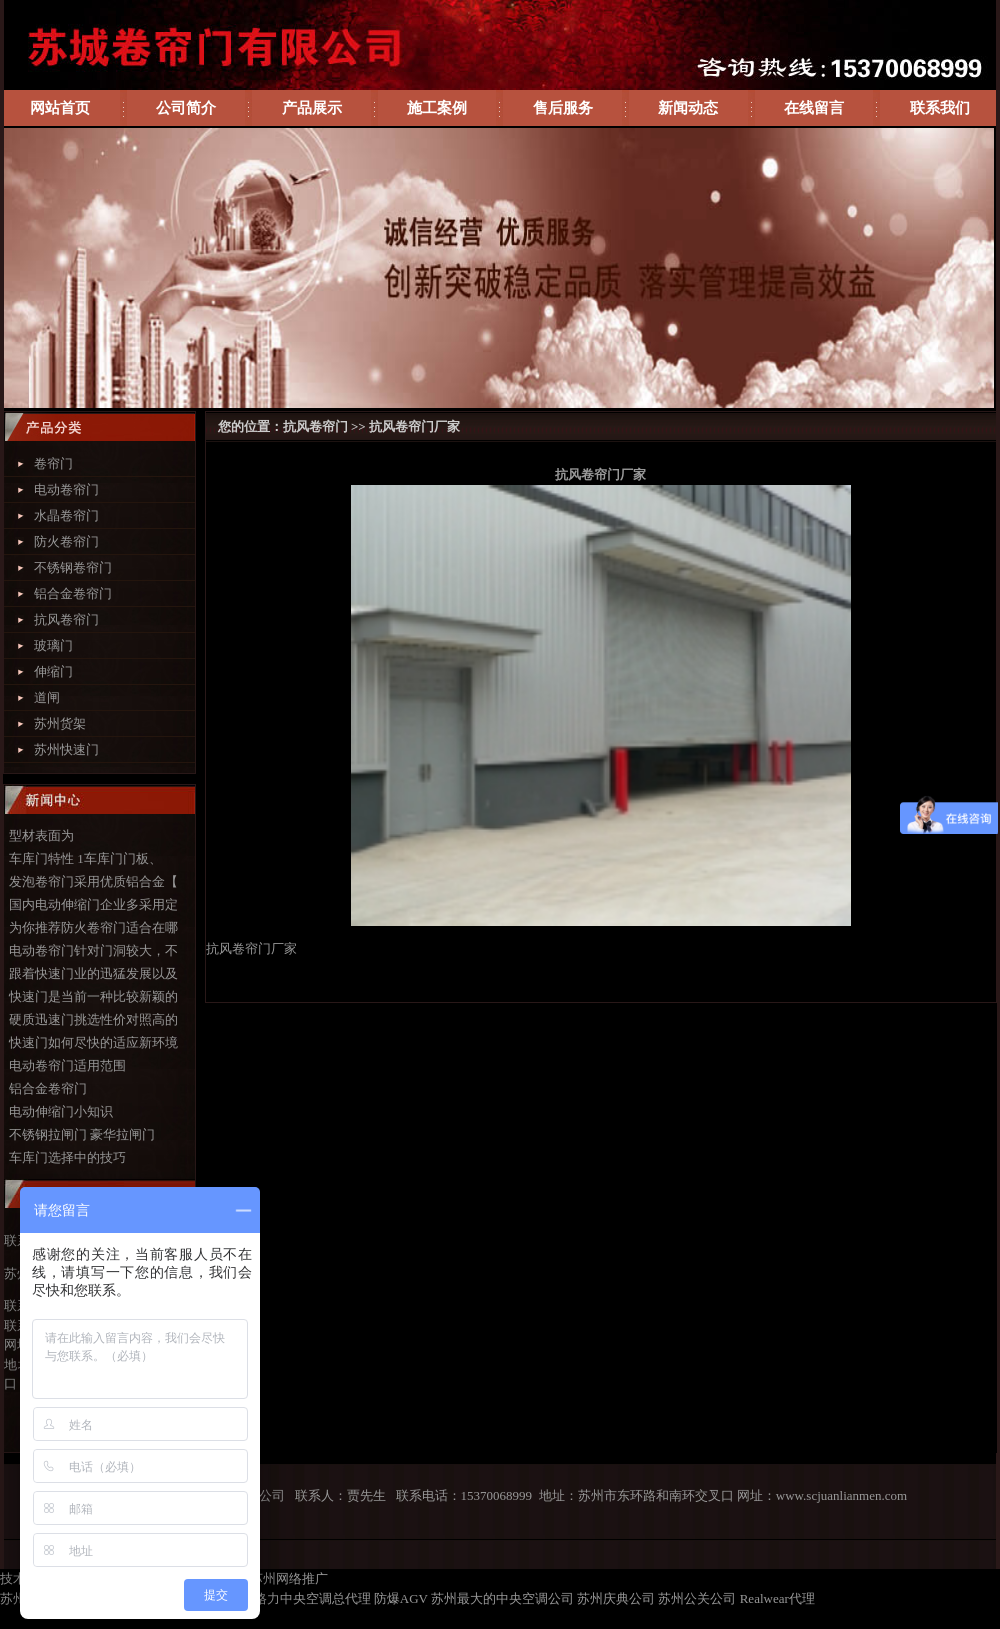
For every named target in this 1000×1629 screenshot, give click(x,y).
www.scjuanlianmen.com (841, 1495)
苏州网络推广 (289, 1578)
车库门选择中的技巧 (67, 1157)
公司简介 (186, 108)
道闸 (47, 697)
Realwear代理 (777, 1598)
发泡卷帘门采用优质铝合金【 (93, 881)
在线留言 (814, 108)
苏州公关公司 (697, 1598)
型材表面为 (41, 835)
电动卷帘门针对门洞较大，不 (93, 950)
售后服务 (563, 108)
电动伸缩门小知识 (61, 1111)
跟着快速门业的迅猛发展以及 (93, 973)
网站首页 (60, 108)
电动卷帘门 (66, 489)
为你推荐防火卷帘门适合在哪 (93, 927)
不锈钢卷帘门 (73, 567)
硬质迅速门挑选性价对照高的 (93, 1019)
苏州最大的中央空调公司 (502, 1598)
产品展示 (312, 108)
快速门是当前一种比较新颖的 (93, 996)
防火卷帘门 (66, 541)
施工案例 (437, 108)
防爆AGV (401, 1598)
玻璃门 (53, 645)
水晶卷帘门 (66, 515)
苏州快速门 (66, 749)
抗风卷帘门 (66, 619)
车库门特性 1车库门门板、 (85, 858)
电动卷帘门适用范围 (67, 1065)
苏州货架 (60, 723)
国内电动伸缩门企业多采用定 (93, 904)
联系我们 (940, 108)
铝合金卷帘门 (73, 593)
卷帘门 (53, 463)
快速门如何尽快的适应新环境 (93, 1042)
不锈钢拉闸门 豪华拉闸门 (82, 1134)
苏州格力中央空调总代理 (299, 1598)
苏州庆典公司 (616, 1598)
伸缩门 (53, 671)
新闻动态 (688, 108)
